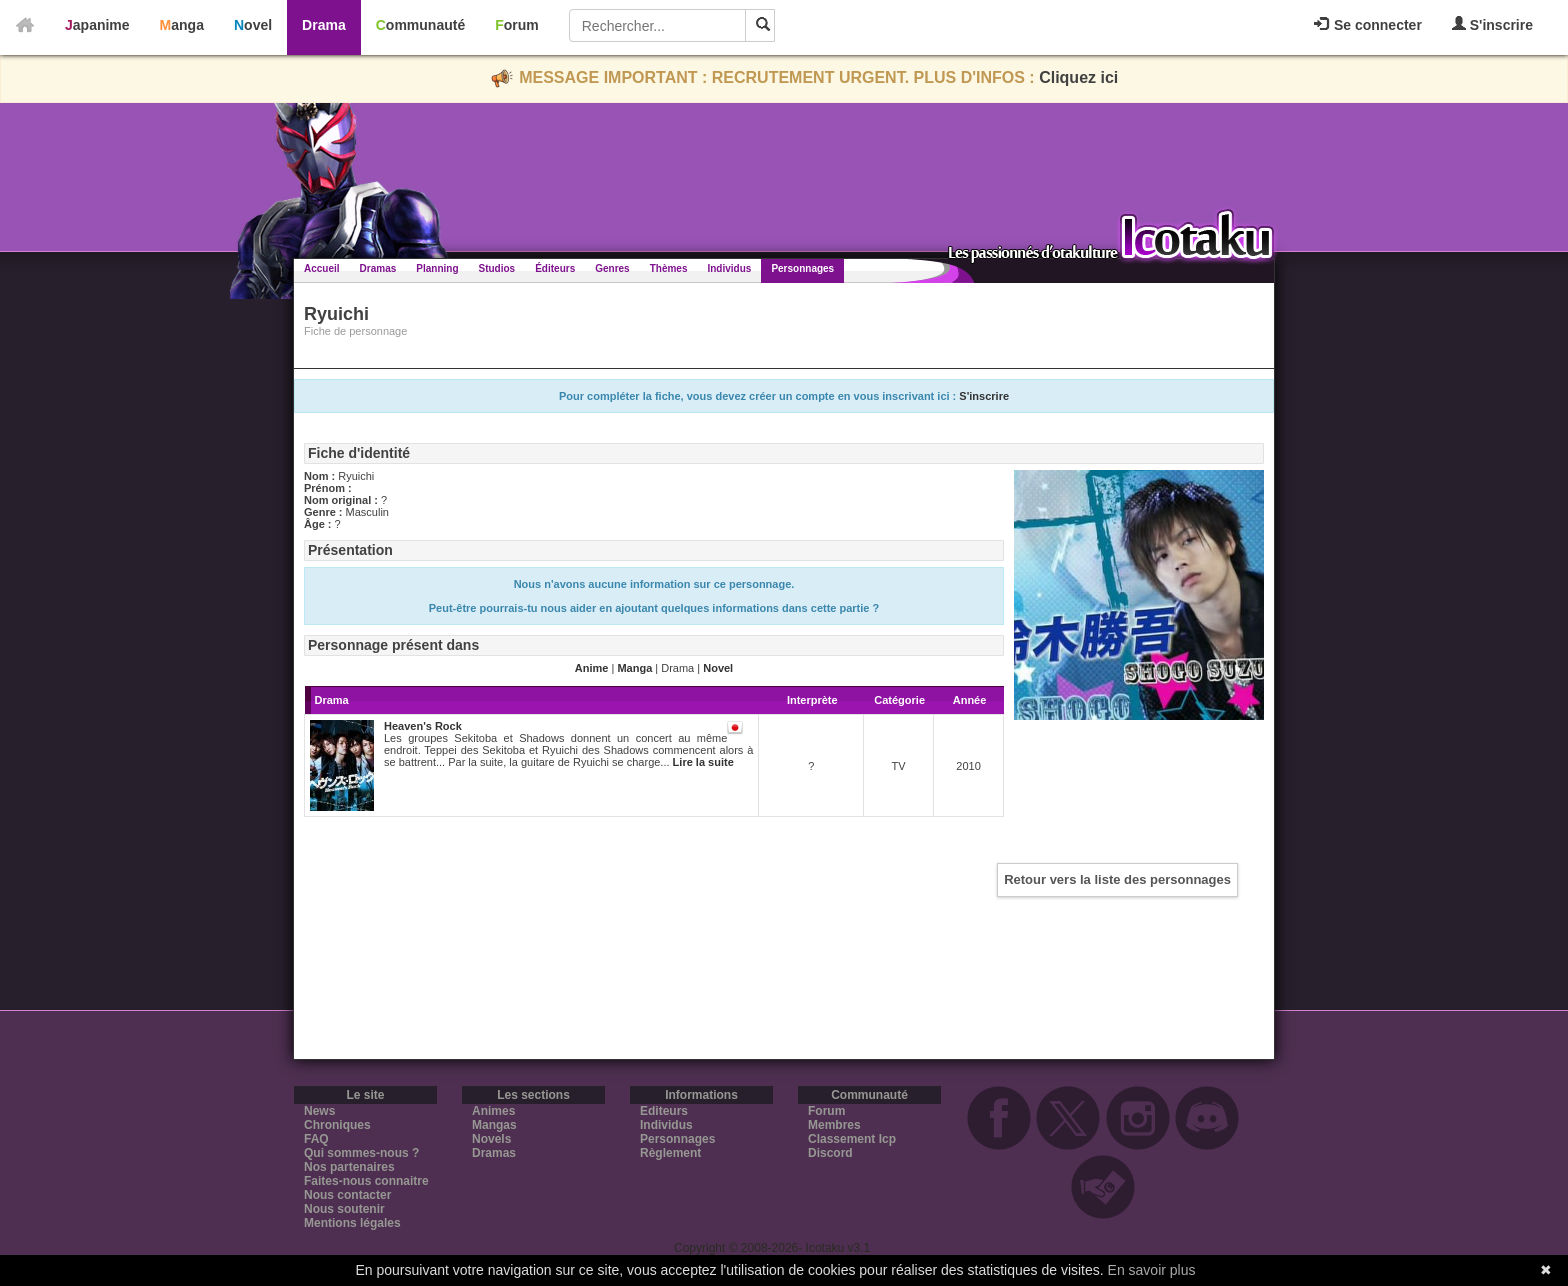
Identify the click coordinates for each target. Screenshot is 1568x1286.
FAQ (316, 1139)
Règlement (670, 1153)
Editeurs (664, 1111)
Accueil (322, 268)
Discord (830, 1153)
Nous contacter (347, 1195)
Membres (834, 1125)
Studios (497, 268)
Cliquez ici (1078, 77)
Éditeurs (555, 268)
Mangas (494, 1125)
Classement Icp (852, 1139)
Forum (517, 25)
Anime (592, 668)
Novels (491, 1139)
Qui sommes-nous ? (361, 1153)
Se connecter (1368, 25)
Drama (324, 25)
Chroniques (337, 1125)
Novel (253, 25)
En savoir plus (1152, 1270)
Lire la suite (703, 762)
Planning (437, 268)
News (319, 1111)
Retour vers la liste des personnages (1117, 879)
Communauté (420, 25)
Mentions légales (352, 1223)
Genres (612, 268)
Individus (729, 268)
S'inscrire (1492, 24)
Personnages (802, 268)
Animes (493, 1111)
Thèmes (669, 268)
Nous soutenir (344, 1209)
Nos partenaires (349, 1167)
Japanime (97, 25)
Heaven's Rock (423, 726)
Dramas (378, 268)
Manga (182, 25)
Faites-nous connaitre (366, 1181)
